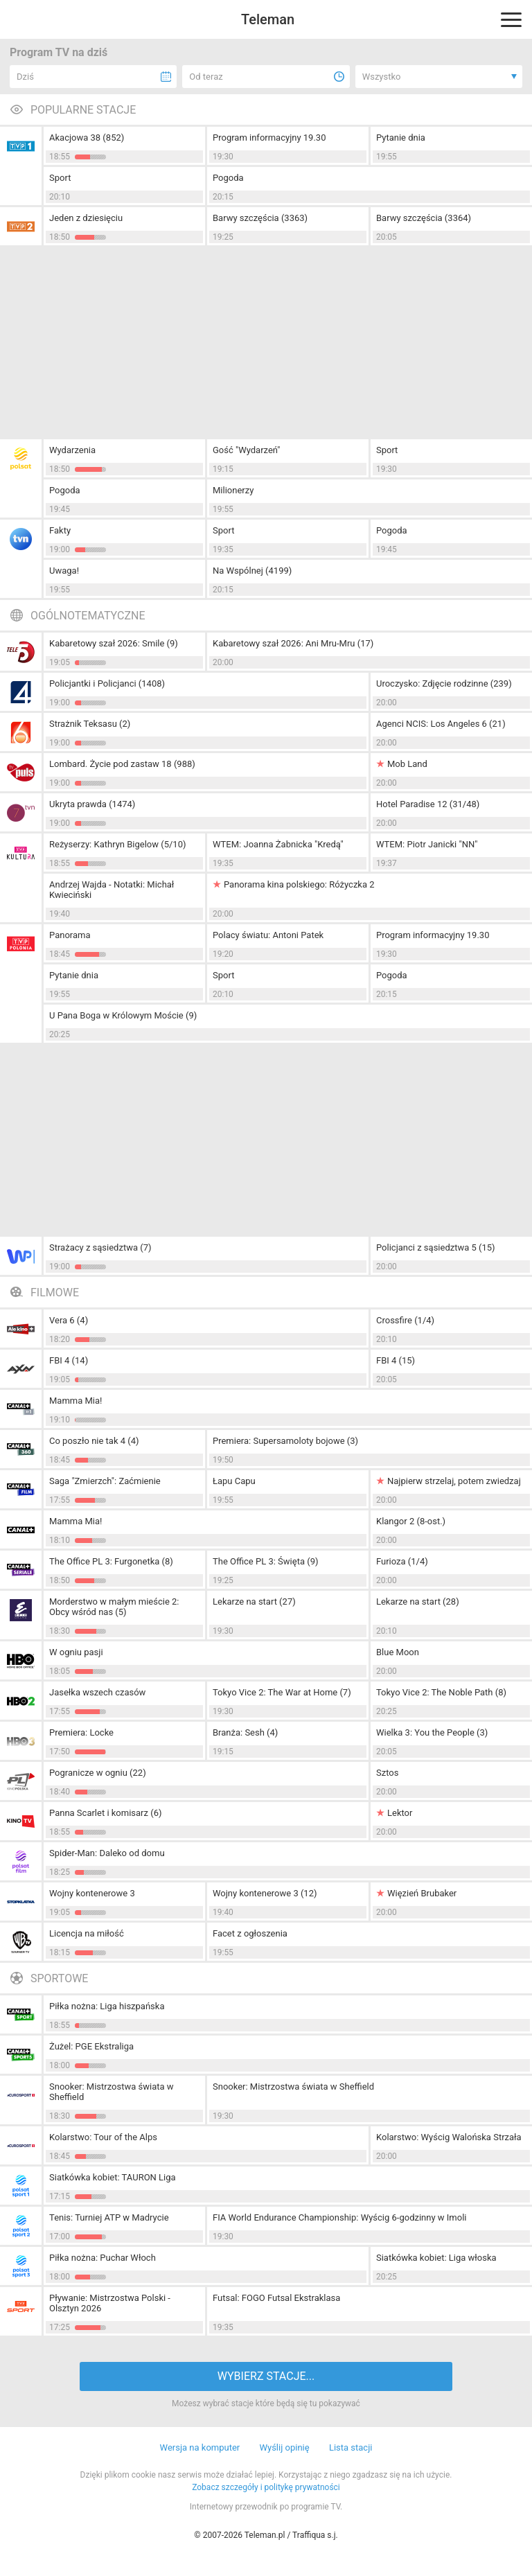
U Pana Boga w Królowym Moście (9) (123, 1015)
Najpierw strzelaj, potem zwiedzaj (454, 1481)
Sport (60, 178)
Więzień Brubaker (421, 1893)
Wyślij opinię (284, 2447)
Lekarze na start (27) (254, 1601)
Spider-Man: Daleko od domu (107, 1853)
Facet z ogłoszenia (250, 1933)
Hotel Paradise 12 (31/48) (427, 804)
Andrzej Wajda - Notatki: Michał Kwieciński (111, 889)
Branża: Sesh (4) (245, 1732)
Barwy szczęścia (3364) (423, 218)
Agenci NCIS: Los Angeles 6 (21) (441, 723)
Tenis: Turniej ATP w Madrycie (109, 2217)
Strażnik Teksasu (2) (89, 723)
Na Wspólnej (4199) (252, 570)
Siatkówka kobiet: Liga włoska (436, 2257)
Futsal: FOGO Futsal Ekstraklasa (276, 2298)
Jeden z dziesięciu (86, 218)
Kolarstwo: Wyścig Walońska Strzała (449, 2137)
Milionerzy (233, 490)
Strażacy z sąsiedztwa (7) (100, 1247)
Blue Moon (397, 1652)
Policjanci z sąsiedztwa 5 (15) (435, 1247)
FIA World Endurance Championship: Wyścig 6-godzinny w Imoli (340, 2217)
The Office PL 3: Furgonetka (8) (111, 1561)
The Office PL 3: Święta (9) (265, 1561)
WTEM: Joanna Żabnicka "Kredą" (278, 844)
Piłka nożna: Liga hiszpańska (107, 2006)
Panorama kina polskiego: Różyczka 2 (299, 884)
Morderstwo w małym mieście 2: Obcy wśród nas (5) (114, 1606)
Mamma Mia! (75, 1400)
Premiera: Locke (81, 1732)
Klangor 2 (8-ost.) (410, 1521)
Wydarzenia (72, 450)
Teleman (267, 19)
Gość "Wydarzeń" (247, 450)
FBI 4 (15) (395, 1360)
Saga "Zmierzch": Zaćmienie (105, 1481)
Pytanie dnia (400, 137)
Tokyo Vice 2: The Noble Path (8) (441, 1692)
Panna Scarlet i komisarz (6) (105, 1813)
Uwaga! (64, 570)
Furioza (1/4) (402, 1561)
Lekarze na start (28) (417, 1601)
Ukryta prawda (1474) (92, 804)
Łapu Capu (234, 1481)
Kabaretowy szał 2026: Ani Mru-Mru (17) (293, 643)
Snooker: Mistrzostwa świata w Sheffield (111, 2091)
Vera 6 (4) (68, 1320)
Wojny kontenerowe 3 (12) (265, 1893)
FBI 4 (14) (68, 1360)
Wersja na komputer (200, 2447)
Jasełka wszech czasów (97, 1692)
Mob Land (407, 764)
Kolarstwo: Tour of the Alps (103, 2137)
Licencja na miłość (86, 1933)
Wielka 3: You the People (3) (432, 1732)
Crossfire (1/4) (405, 1320)
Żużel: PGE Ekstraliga (91, 2046)
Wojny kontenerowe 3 (92, 1893)
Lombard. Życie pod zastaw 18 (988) (122, 764)
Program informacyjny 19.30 (269, 137)
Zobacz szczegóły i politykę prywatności (266, 2487)
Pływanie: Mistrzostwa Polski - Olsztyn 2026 (109, 2303)
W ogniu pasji (76, 1652)
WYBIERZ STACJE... (266, 2376)
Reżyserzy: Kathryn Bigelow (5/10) (117, 844)
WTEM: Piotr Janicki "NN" (426, 844)
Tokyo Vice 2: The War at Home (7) (282, 1692)
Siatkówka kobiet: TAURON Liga (112, 2177)
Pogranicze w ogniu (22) (97, 1772)
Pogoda (228, 178)
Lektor (399, 1813)
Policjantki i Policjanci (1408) (107, 683)
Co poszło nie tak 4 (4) (94, 1441)
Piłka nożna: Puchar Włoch (102, 2257)
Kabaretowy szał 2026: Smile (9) (113, 643)
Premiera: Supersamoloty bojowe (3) (285, 1441)
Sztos (387, 1772)
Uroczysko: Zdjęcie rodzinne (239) (444, 683)
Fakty (60, 530)
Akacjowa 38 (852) (86, 137)
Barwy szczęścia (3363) (260, 218)
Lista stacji (351, 2447)
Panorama (70, 935)
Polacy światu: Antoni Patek (268, 935)
